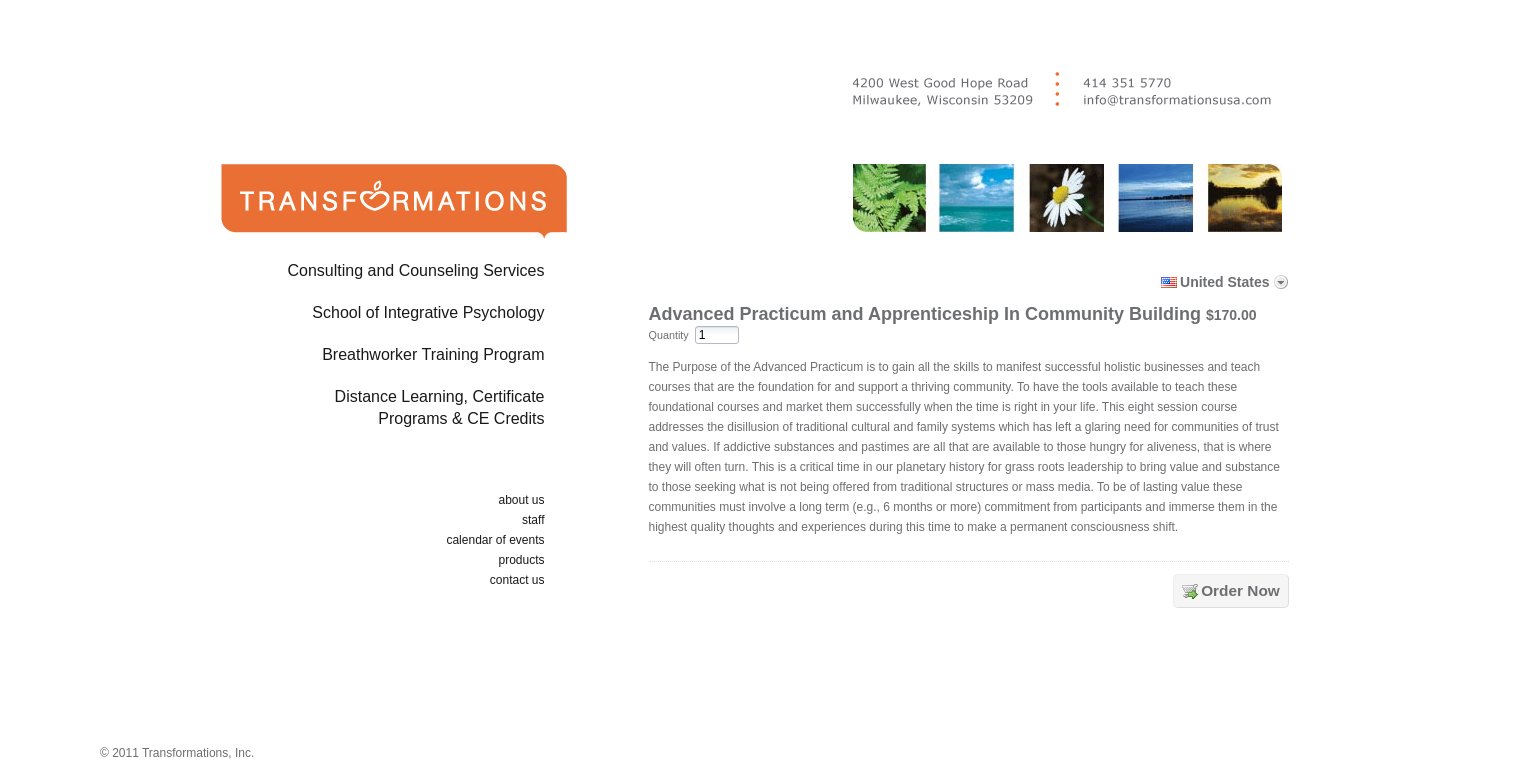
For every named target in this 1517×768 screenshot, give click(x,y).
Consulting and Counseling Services (415, 270)
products (521, 560)
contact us (517, 580)
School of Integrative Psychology (428, 312)
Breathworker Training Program (433, 354)
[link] (973, 681)
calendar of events (495, 540)
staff (533, 520)
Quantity (669, 335)
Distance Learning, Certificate (362, 411)
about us (521, 500)
